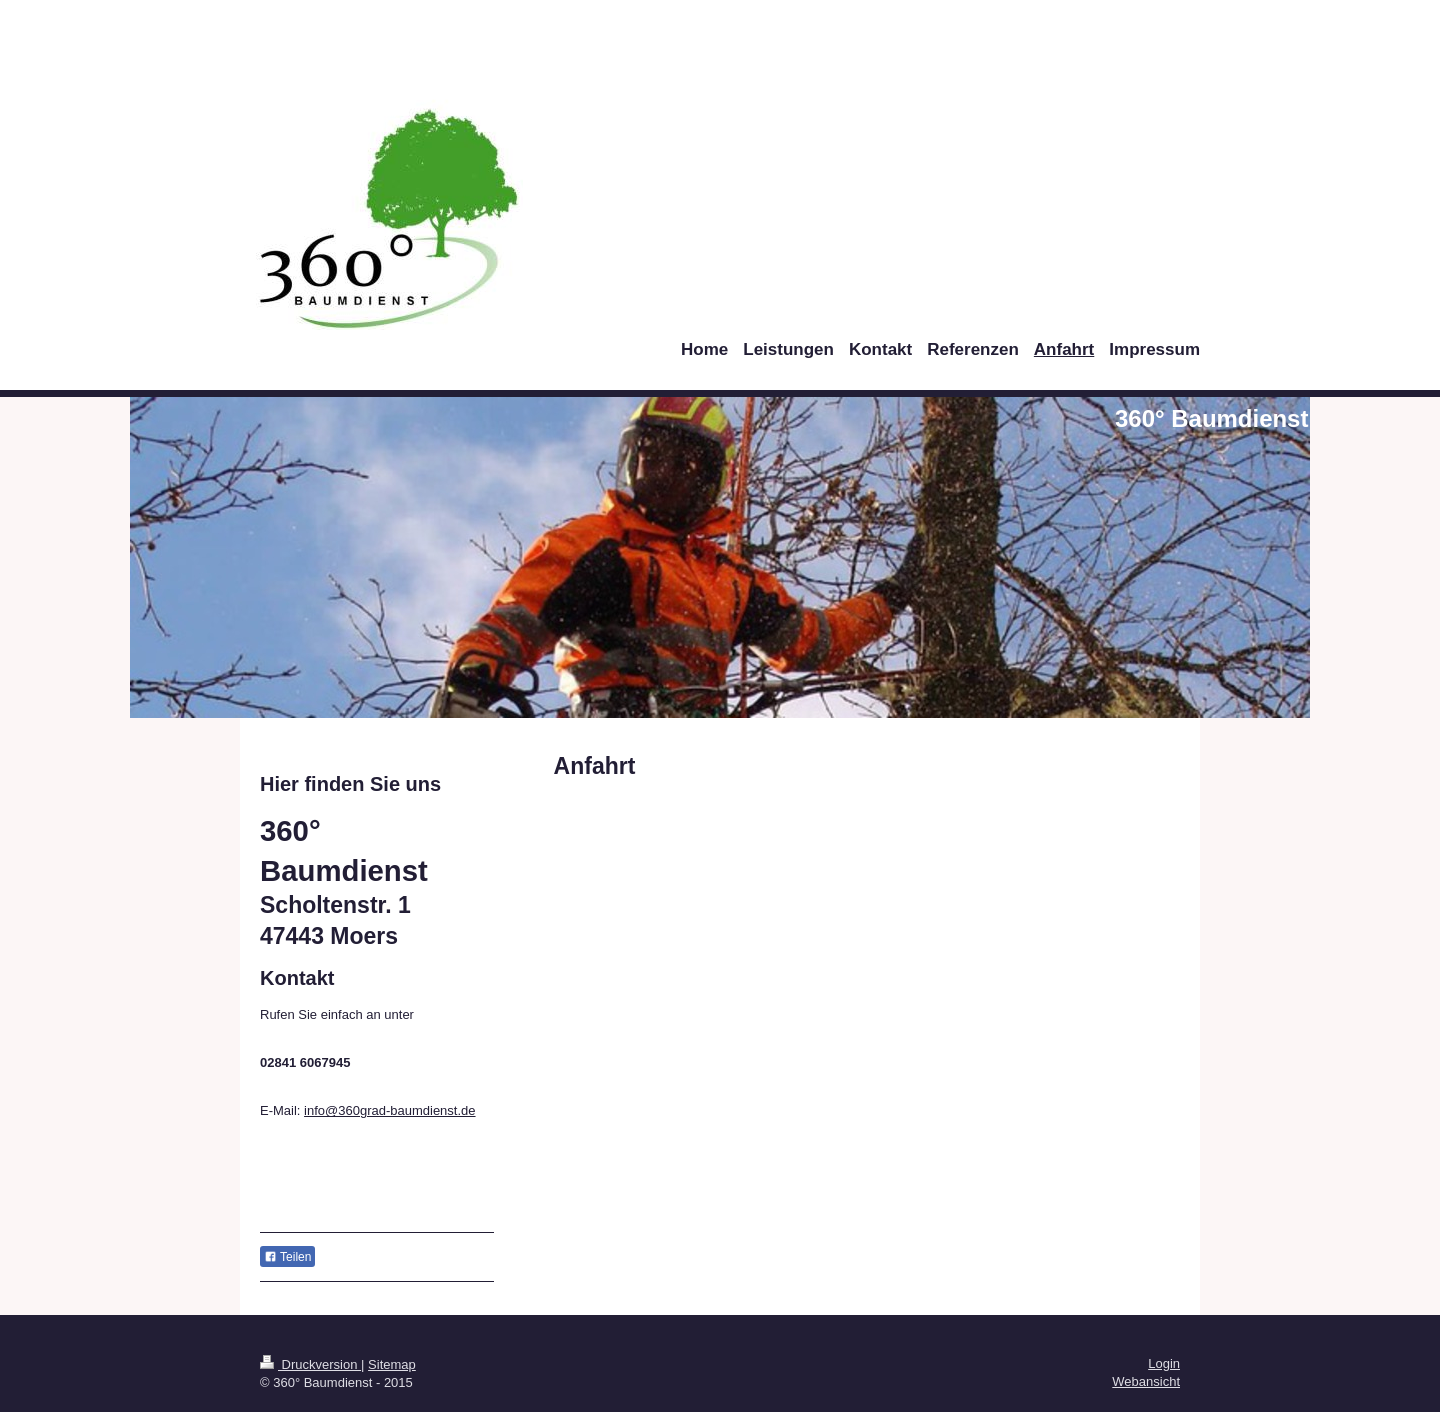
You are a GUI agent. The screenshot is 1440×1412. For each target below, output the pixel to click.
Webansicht (1146, 1381)
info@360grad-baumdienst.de (389, 1110)
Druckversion (310, 1364)
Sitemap (392, 1364)
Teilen (287, 1257)
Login (1164, 1363)
